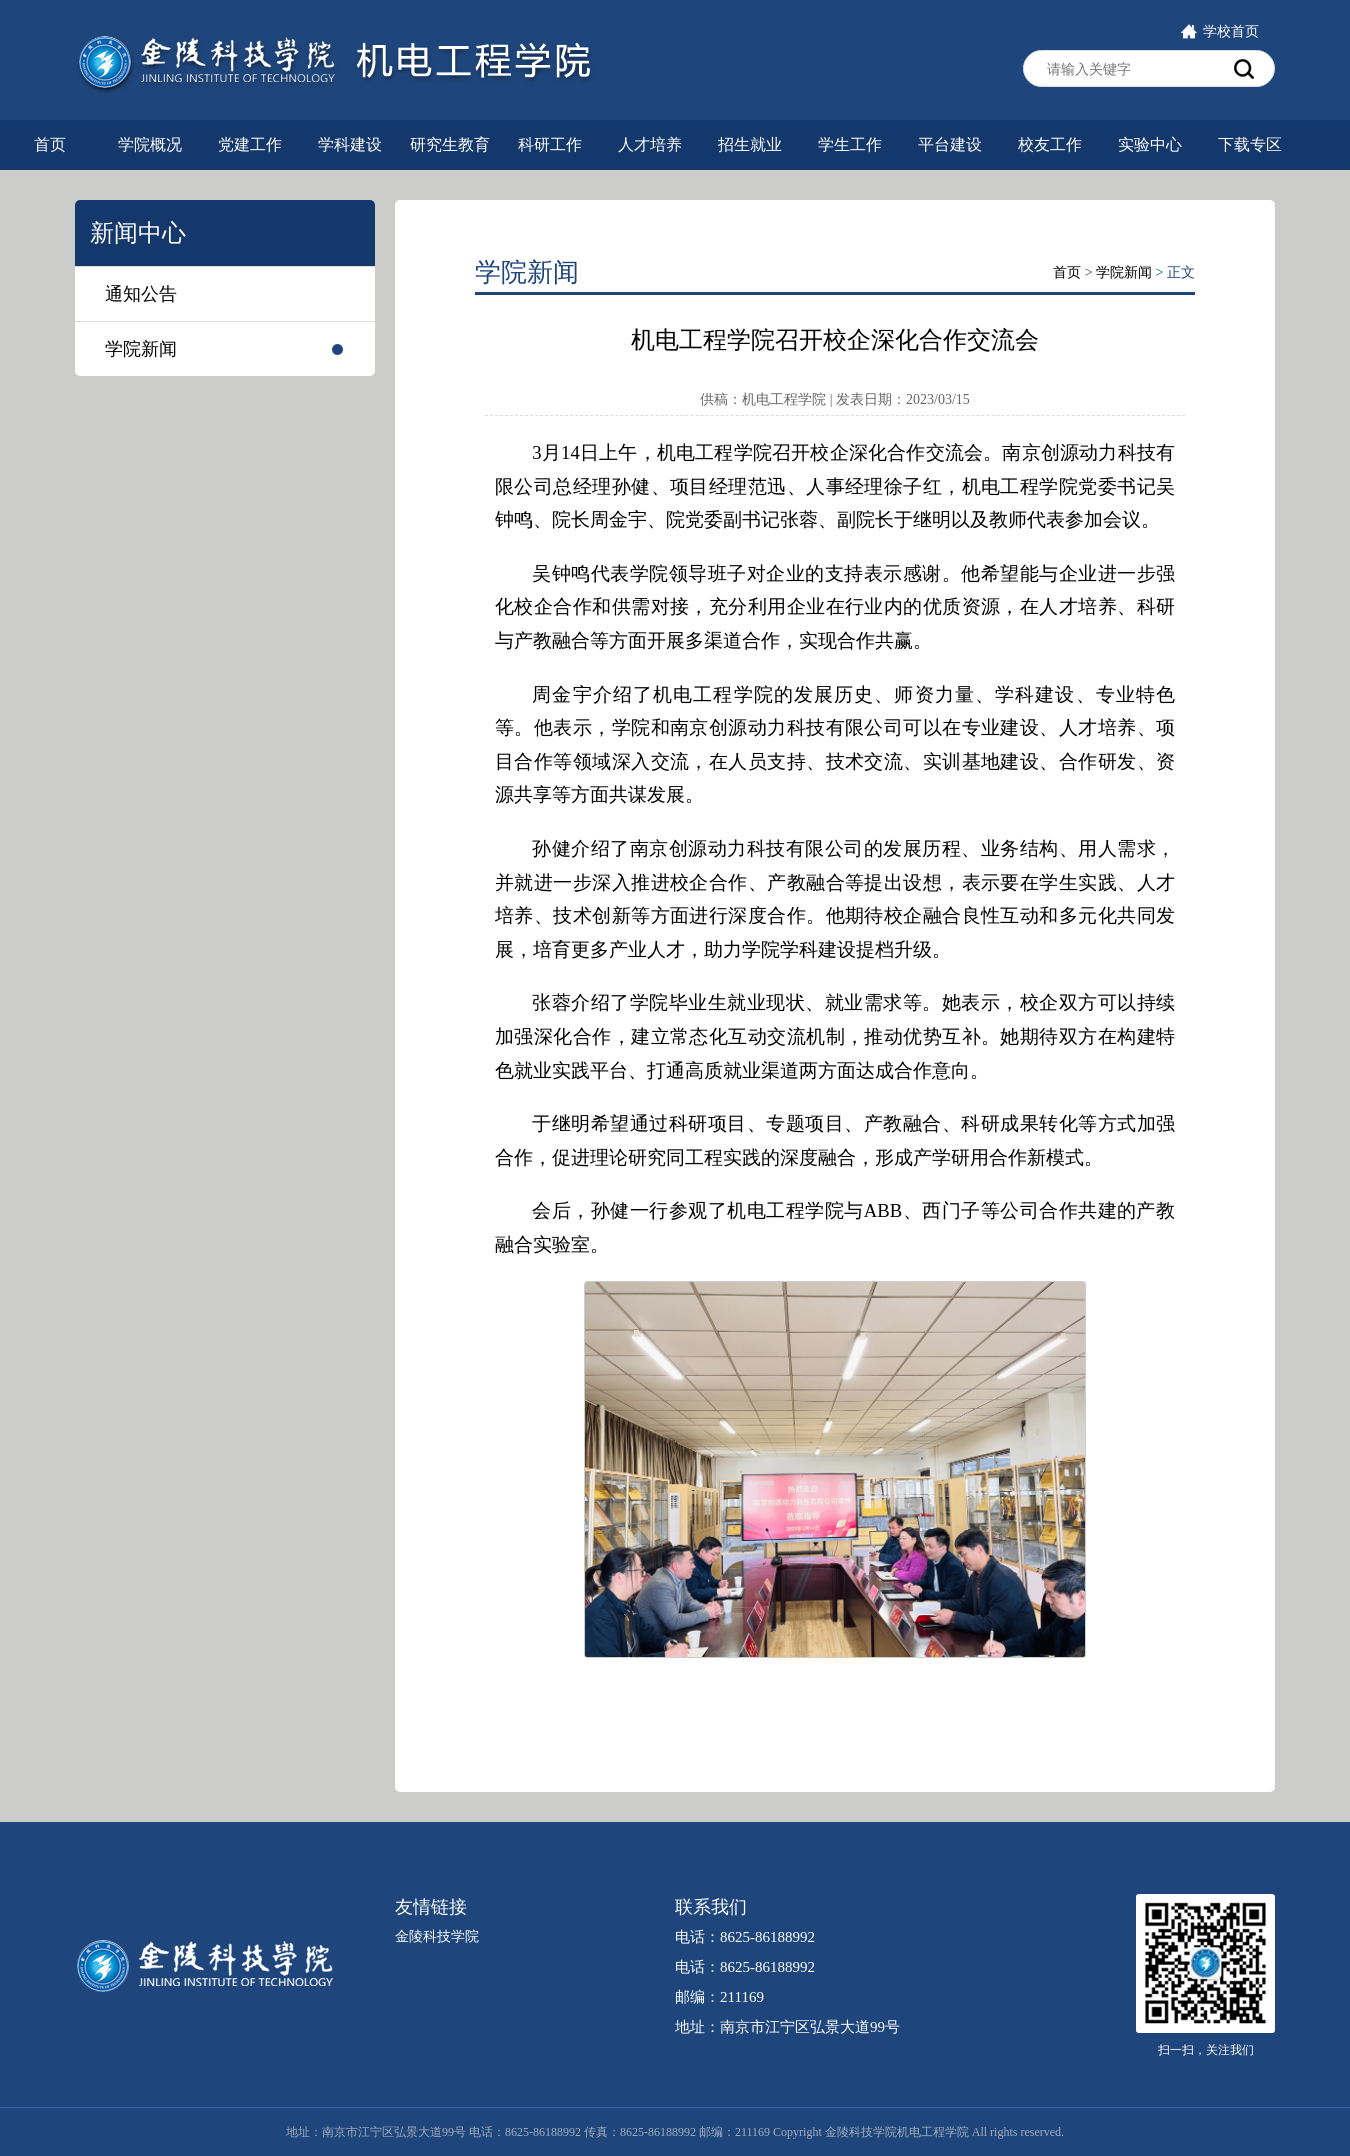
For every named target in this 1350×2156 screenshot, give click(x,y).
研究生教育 (450, 144)
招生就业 (750, 144)
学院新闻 (141, 349)
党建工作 (250, 144)
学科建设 (350, 144)
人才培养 (650, 144)
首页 (50, 144)
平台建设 (950, 144)
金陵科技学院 (437, 1936)
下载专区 (1250, 144)
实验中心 (1150, 144)
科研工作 (550, 144)
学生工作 (850, 144)
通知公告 (141, 294)
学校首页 (1219, 31)
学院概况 (150, 144)
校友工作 (1050, 144)
